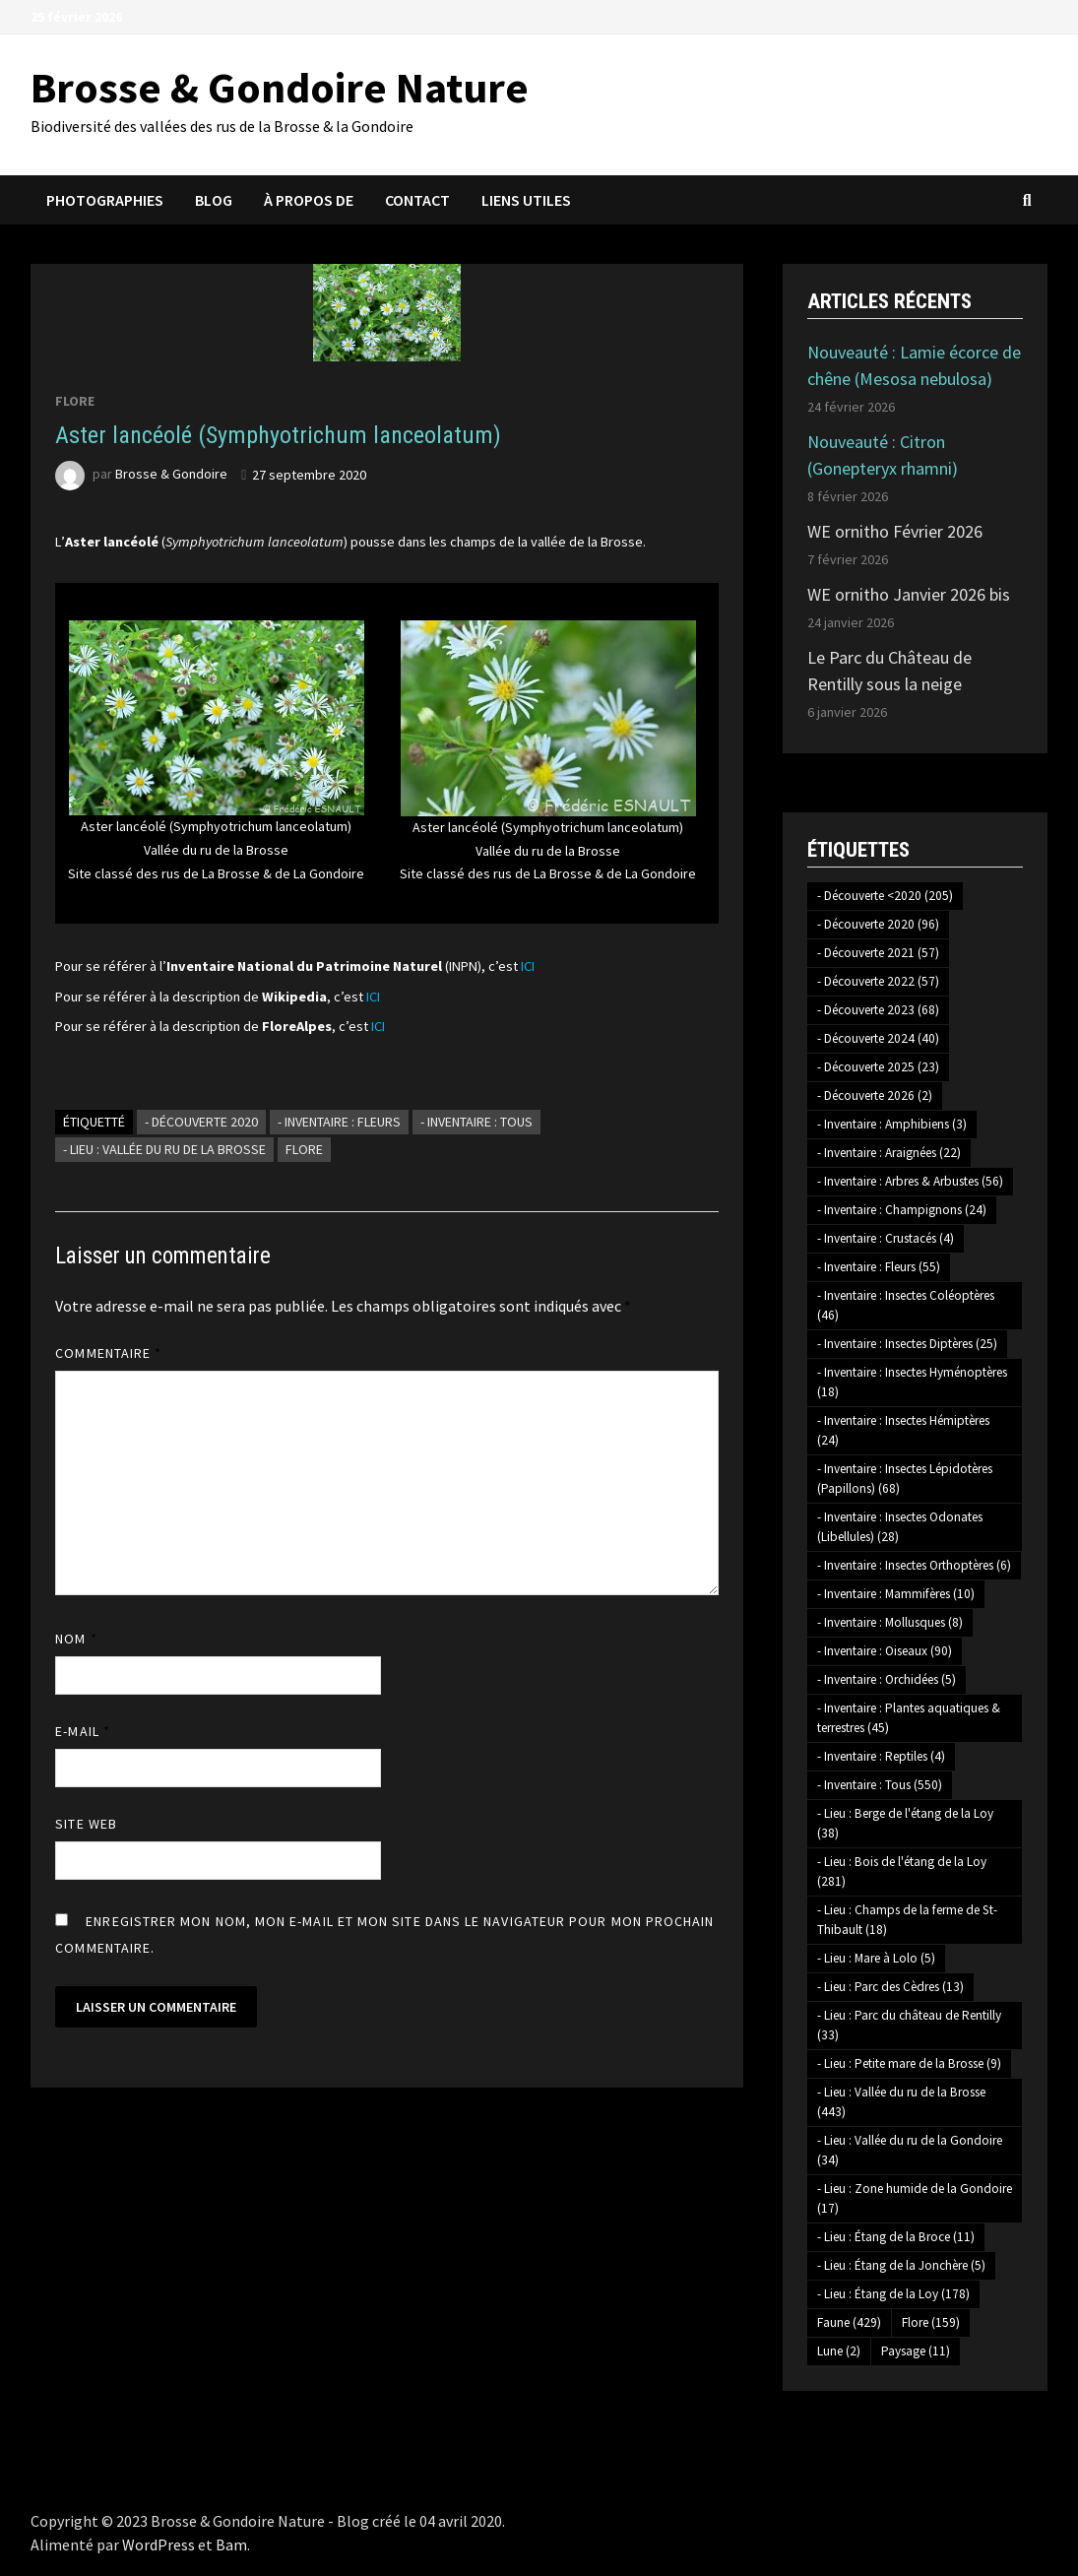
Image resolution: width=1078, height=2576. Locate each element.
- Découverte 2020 (201, 1121)
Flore (75, 401)
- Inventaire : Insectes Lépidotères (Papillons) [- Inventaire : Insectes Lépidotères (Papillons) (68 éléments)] (904, 1478)
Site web (86, 1824)
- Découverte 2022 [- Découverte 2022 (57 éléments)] (878, 981)
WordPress (158, 2544)
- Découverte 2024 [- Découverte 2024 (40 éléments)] (878, 1038)
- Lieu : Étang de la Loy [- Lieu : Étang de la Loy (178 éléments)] (893, 2294)
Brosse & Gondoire (171, 474)
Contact (417, 200)
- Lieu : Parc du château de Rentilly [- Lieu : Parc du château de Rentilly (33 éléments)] (909, 2025)
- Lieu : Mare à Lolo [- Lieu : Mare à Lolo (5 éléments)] (876, 1958)
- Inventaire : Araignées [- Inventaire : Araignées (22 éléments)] (889, 1152)
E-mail (82, 1731)
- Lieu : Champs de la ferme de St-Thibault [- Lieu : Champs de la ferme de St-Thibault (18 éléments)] (907, 1919)
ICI (528, 966)
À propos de (308, 200)
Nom (75, 1638)
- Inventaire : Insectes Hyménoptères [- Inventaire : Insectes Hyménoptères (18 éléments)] (912, 1382)
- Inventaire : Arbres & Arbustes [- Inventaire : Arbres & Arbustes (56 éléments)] (910, 1181)
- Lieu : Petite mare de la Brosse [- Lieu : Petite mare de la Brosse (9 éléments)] (909, 2063)
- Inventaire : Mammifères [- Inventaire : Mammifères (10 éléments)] (896, 1593)
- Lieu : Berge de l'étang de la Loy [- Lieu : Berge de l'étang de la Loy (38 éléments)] (905, 1823)
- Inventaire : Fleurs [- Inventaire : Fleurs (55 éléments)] (878, 1266)
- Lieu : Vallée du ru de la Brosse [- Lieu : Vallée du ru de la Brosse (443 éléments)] (901, 2102)
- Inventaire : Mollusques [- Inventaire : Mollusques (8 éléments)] (890, 1622)
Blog (213, 200)
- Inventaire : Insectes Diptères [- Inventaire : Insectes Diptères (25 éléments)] (907, 1343)
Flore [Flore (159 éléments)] (931, 2322)
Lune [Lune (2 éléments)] (838, 2351)
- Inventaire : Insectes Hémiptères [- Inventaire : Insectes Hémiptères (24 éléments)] (903, 1430)
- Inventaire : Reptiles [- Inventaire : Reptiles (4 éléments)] (881, 1756)
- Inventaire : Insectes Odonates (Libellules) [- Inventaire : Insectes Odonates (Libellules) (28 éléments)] (900, 1527)
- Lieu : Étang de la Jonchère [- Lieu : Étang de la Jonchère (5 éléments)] (901, 2265)
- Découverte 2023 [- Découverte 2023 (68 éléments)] (878, 1009)
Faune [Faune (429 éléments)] (849, 2322)
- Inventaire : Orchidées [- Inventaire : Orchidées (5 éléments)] (886, 1679)
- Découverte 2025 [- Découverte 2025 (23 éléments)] (878, 1067)
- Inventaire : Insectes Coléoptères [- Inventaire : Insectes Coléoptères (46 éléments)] (905, 1305)
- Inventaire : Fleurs (339, 1121)
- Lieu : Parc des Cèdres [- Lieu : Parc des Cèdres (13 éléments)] (890, 1986)
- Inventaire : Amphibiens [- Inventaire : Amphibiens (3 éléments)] (892, 1124)
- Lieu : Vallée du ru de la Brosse (164, 1149)
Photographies (104, 200)
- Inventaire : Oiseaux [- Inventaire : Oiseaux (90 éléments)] (884, 1650)
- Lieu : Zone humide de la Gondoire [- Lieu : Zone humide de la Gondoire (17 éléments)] (914, 2198)
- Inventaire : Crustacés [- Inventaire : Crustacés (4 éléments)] (885, 1238)
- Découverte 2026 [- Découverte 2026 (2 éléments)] (874, 1095)
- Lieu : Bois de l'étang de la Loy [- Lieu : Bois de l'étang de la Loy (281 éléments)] (901, 1871)
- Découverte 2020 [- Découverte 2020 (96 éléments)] (878, 924)
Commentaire (108, 1353)
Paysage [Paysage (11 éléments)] (915, 2351)
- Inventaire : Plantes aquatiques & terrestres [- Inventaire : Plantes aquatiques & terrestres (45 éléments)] (908, 1718)
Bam (231, 2544)
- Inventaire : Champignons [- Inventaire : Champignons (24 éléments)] (901, 1209)
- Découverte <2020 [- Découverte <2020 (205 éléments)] (885, 895)
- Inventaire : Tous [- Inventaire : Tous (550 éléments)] (879, 1784)
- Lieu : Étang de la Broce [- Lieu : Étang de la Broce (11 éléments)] (896, 2236)
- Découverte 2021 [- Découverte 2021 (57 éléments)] (878, 952)
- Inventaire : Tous (476, 1121)
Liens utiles (526, 200)
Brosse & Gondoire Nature (280, 87)
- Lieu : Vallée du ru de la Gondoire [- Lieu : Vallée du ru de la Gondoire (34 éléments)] (909, 2150)
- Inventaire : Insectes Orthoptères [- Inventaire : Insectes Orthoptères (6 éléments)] (914, 1565)
